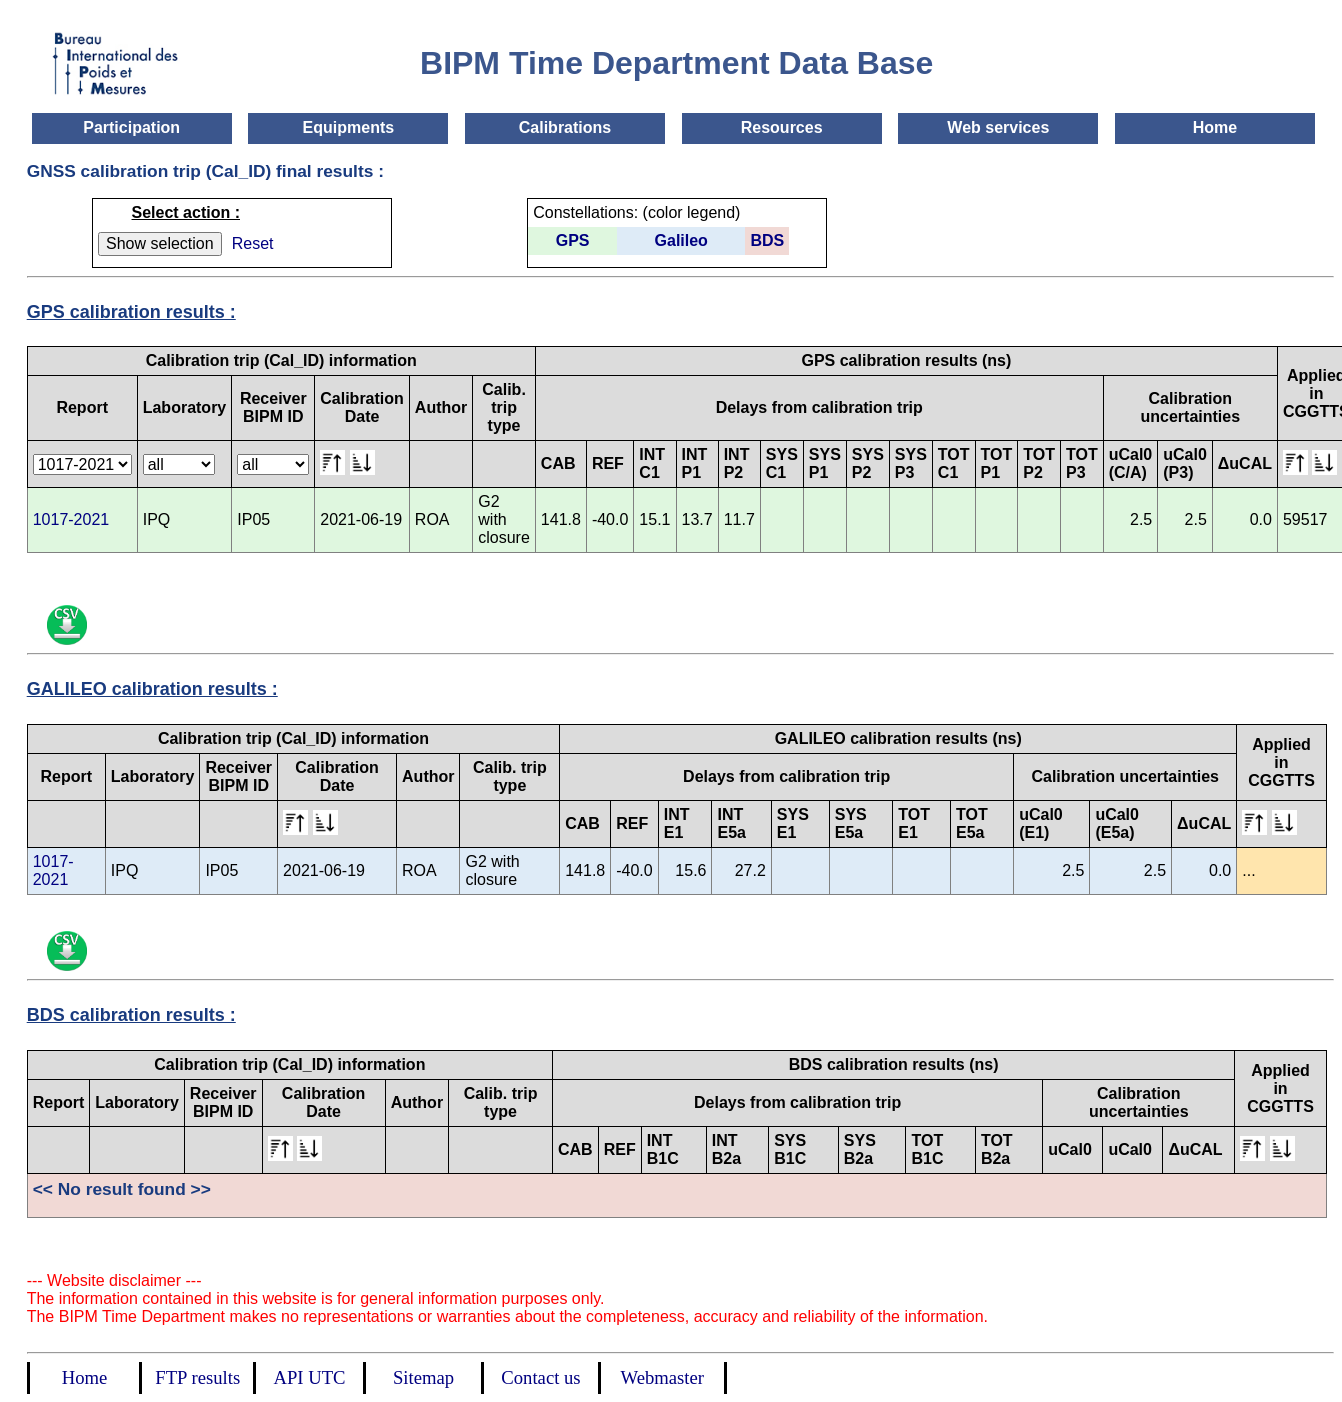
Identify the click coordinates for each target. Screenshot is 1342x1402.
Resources (782, 127)
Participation (131, 127)
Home (1215, 127)
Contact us (540, 1377)
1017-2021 (71, 519)
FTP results (197, 1377)
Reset (253, 243)
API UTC (310, 1377)
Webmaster (662, 1377)
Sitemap (423, 1377)
